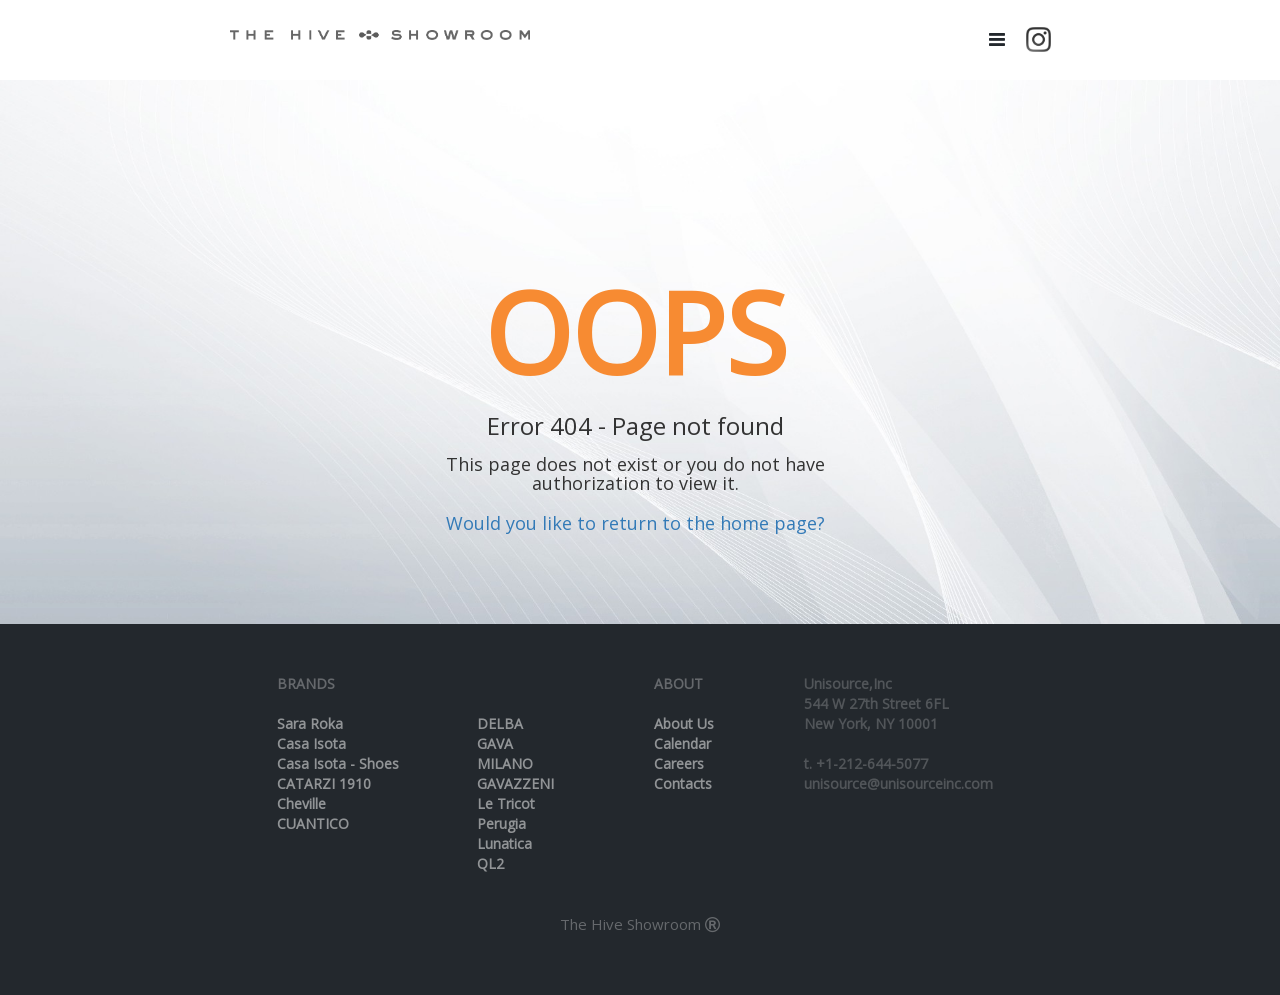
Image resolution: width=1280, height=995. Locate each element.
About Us (684, 723)
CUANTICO (313, 823)
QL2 (490, 863)
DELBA (500, 723)
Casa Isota (311, 743)
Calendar (682, 743)
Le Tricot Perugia (506, 813)
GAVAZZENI (515, 783)
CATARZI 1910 (324, 783)
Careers (679, 763)
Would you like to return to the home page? (635, 523)
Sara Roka (310, 723)
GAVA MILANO (505, 753)
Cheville (301, 803)
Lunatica (504, 843)
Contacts (683, 783)
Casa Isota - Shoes (338, 763)
